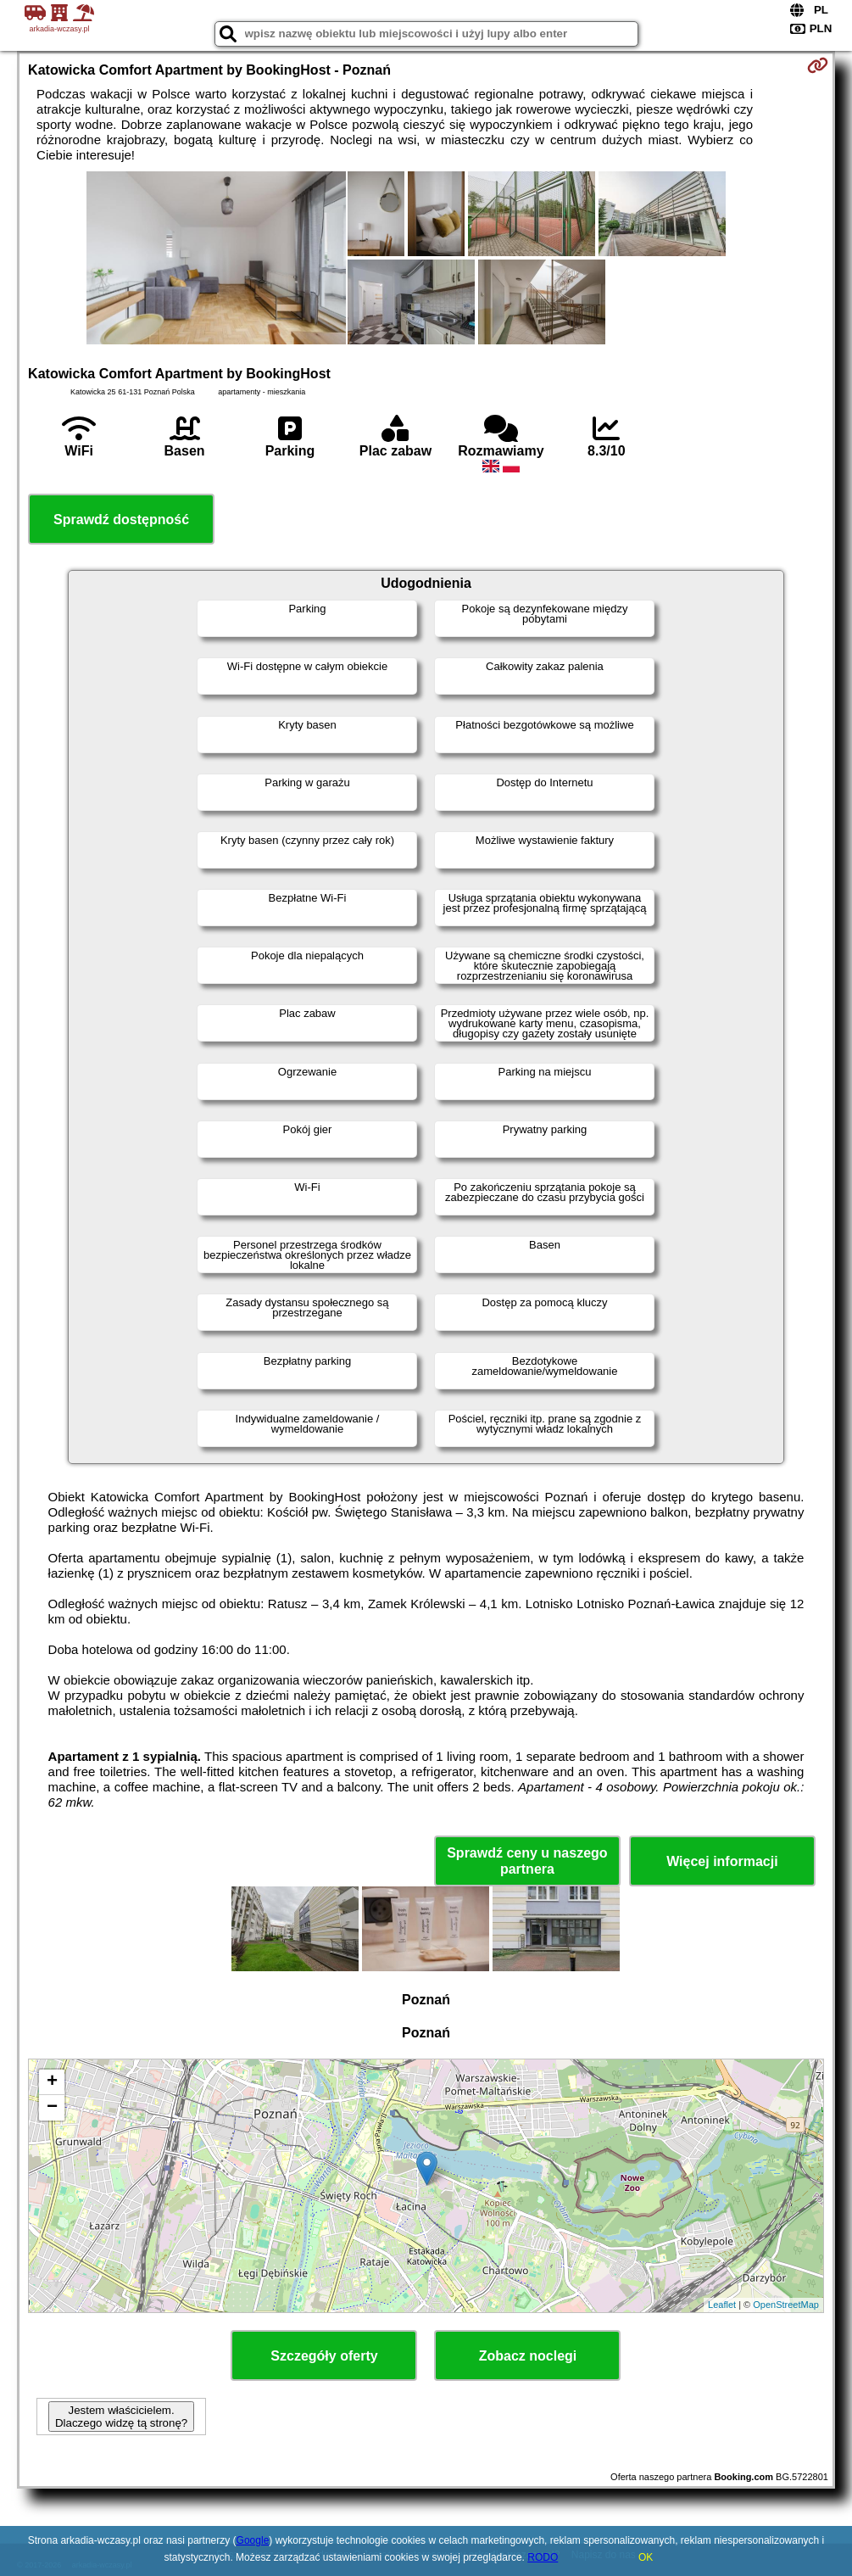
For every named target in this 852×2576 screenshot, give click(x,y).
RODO (542, 2557)
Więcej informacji (721, 1861)
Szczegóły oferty (323, 2356)
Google (253, 2540)
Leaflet (722, 2304)
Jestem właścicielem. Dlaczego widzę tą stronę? (121, 2416)
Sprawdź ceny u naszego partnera (527, 1861)
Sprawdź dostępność (121, 519)
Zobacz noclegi (528, 2356)
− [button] (52, 2108)
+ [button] (52, 2082)
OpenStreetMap (786, 2304)
